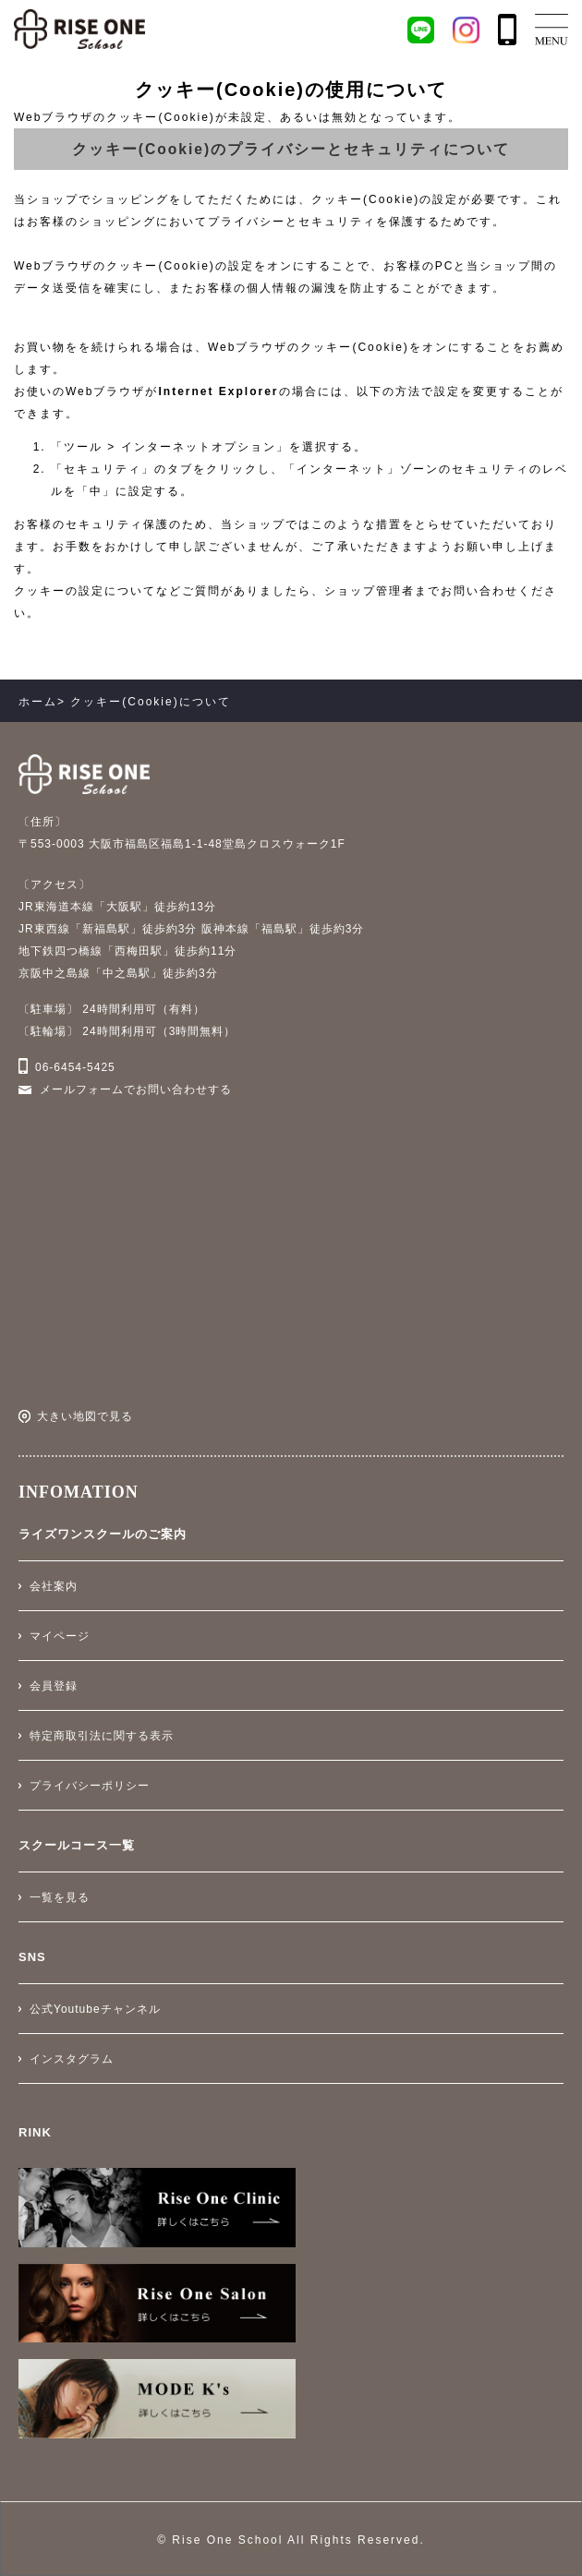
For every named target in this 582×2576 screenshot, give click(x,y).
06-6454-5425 (75, 1067)
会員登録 (54, 1685)
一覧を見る (60, 1897)
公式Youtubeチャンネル (95, 2009)
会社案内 (54, 1586)
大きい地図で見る (85, 1416)
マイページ (60, 1636)
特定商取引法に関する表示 (102, 1735)
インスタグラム (72, 2058)
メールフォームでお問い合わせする (136, 1089)
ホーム (37, 701)
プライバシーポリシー (90, 1785)
